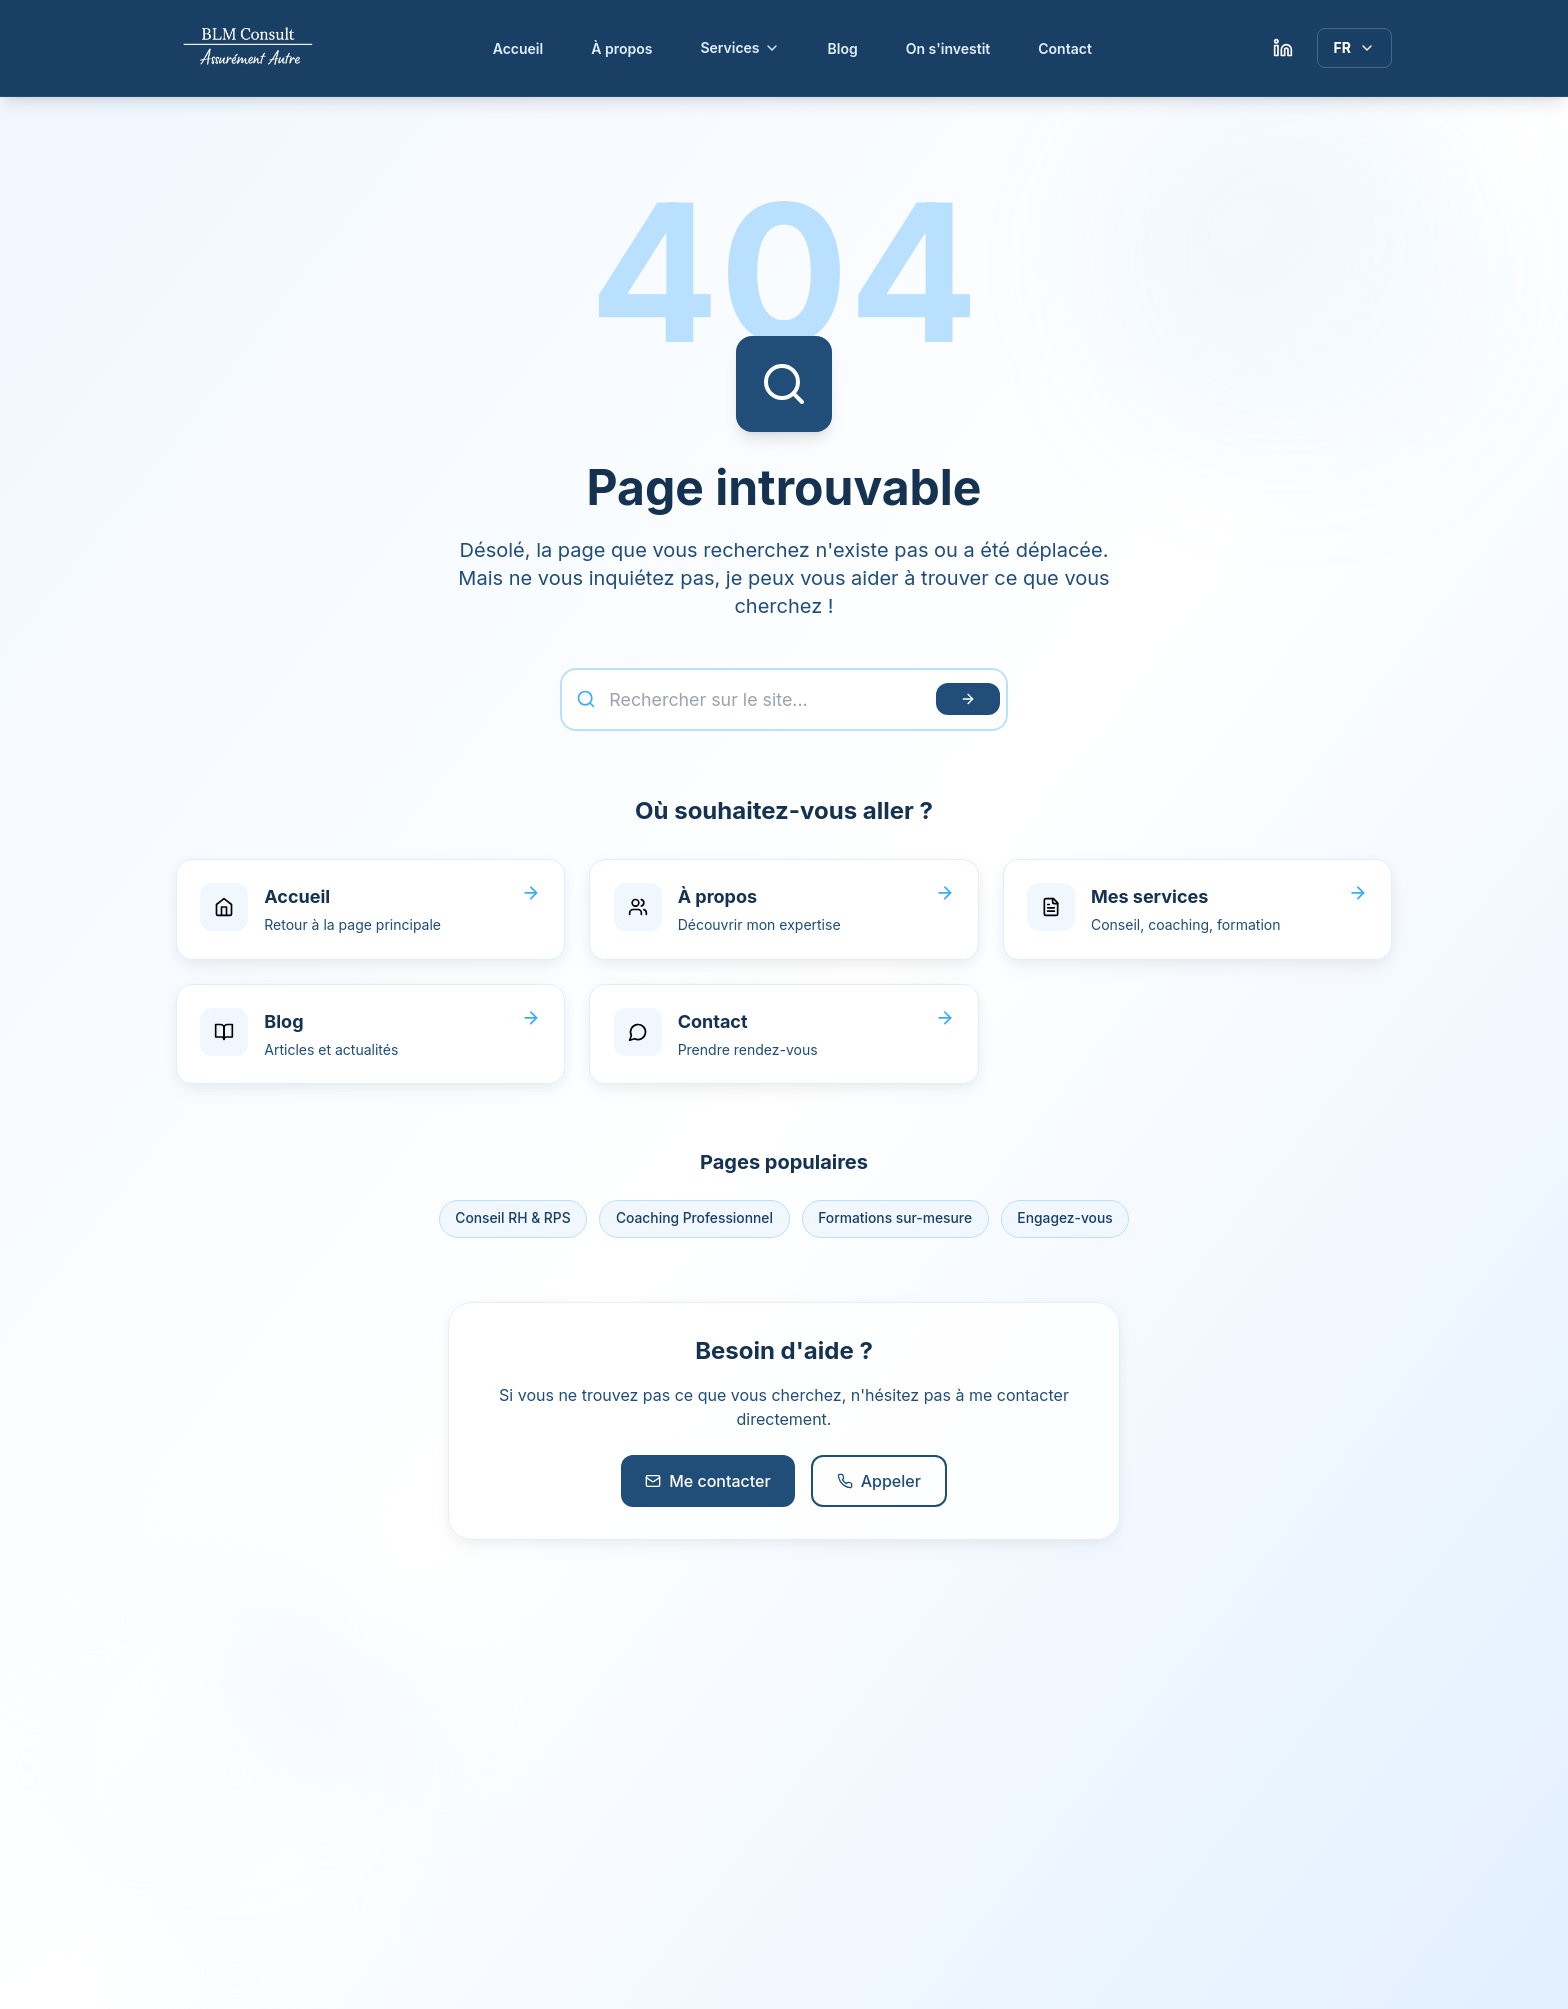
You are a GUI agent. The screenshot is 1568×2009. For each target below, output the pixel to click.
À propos (621, 48)
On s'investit (948, 48)
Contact (1065, 48)
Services (739, 47)
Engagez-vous (1069, 1222)
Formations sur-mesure (897, 1222)
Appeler (879, 1485)
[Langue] (1354, 48)
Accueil (518, 48)
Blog (843, 48)
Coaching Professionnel (693, 1222)
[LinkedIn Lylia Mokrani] (1283, 48)
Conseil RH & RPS (509, 1222)
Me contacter (708, 1485)
